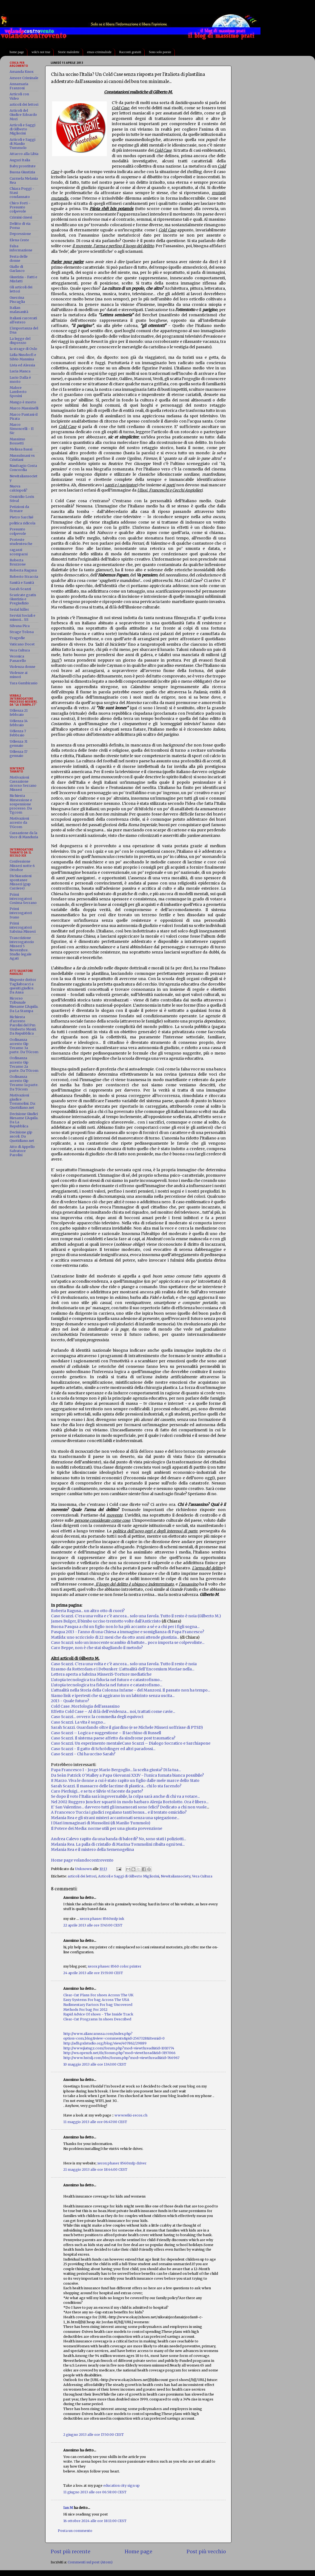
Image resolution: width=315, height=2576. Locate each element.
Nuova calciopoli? (18, 488)
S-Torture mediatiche (131, 1674)
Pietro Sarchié (21, 517)
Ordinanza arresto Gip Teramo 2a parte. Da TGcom (24, 1064)
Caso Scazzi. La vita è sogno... (78, 1722)
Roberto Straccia (24, 577)
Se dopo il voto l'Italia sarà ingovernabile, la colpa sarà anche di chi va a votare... (125, 1796)
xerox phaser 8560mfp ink (102, 1919)
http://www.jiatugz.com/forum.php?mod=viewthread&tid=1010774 (118, 2048)
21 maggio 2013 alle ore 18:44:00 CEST (95, 2169)
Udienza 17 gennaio (18, 753)
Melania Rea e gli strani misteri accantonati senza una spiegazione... (115, 1817)
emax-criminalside (99, 52)
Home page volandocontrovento (82, 1860)
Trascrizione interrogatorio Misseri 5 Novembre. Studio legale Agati (22, 948)
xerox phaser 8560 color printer (114, 1966)
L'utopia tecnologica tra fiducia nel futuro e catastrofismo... (106, 1679)
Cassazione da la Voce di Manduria (24, 835)
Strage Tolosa (22, 632)
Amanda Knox (21, 72)
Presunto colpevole (18, 531)
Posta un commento (75, 2531)
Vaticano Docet (22, 644)
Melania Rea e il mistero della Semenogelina (92, 1849)
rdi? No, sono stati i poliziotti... (158, 1838)
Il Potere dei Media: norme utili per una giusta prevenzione (106, 1828)
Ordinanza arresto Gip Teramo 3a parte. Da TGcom (24, 1046)
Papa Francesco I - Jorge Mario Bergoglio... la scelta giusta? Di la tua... (116, 1769)
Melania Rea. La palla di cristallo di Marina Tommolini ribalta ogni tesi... (118, 1844)
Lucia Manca (20, 371)
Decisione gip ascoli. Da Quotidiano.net (22, 1136)
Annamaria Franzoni (19, 86)
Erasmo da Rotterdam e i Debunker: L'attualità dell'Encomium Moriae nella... (122, 1669)
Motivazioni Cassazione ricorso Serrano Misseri (23, 783)
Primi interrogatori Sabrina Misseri (23, 927)
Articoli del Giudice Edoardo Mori (23, 114)
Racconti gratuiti (130, 52)
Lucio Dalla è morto (20, 379)
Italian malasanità (19, 310)
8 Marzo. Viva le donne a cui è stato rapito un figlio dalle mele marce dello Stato (125, 1780)
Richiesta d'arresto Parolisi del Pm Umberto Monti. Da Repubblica (23, 1025)
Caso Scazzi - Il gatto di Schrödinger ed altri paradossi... (103, 1748)
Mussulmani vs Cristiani (22, 457)
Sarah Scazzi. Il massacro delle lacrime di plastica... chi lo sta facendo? (116, 1786)
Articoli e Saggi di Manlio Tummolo (22, 143)
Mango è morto (23, 402)
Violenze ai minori (18, 675)
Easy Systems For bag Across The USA (96, 2000)
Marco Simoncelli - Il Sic (21, 429)
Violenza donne (22, 667)
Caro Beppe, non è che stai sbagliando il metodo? (97, 1647)
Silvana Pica (20, 626)
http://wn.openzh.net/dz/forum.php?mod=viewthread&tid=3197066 (119, 2053)
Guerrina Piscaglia (17, 299)
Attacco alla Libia (24, 154)
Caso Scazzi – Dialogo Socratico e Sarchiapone (166, 1743)
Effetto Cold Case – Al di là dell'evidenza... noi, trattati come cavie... (113, 1711)
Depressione (20, 234)
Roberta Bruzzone (18, 562)
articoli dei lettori (82, 1876)
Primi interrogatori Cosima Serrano (23, 898)
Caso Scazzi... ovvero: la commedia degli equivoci (97, 1716)
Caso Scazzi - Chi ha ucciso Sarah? (83, 1753)
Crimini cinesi (21, 217)
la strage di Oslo (23, 349)
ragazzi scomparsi (19, 552)
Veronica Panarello (18, 658)
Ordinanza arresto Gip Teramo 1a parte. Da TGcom (24, 1083)
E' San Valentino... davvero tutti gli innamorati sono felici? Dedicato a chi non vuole (129, 1807)
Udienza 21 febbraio (19, 712)
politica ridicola (22, 523)
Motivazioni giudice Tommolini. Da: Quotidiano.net (23, 1101)
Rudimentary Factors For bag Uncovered (97, 2005)
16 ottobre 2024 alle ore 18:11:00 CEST (95, 2521)
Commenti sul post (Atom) (90, 2562)
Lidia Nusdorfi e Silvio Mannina (23, 357)
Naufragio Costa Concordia (23, 468)
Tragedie (17, 638)
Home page (138, 2552)
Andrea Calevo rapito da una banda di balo (91, 1838)
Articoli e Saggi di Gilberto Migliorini (128, 1876)
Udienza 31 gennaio (18, 743)
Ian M (68, 2508)
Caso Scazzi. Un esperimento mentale (86, 1743)
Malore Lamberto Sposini (18, 392)
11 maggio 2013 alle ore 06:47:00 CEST (95, 2122)
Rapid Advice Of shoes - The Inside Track (98, 2014)
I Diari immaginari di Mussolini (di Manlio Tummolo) (100, 1822)
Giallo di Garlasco (17, 269)
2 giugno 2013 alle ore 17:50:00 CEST (93, 2435)
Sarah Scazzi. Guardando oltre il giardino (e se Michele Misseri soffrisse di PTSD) (127, 1727)
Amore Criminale (24, 78)
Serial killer (19, 609)
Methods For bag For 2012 (85, 2010)
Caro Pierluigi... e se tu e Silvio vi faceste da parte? (97, 1791)
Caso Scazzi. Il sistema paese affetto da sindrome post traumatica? (113, 1738)
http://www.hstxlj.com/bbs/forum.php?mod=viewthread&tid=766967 (121, 2058)
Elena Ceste (19, 240)
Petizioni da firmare (19, 509)
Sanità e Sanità (22, 583)
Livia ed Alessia (22, 365)
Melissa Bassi (21, 449)
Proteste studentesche (21, 542)
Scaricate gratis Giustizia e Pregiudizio (23, 599)
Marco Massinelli (24, 408)
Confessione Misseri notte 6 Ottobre (22, 865)
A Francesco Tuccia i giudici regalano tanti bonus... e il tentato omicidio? (119, 1812)
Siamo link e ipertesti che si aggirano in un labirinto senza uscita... (112, 1695)
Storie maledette (68, 52)
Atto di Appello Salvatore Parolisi (22, 1151)
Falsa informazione (21, 248)
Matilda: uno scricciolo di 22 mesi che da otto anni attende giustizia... (115, 1637)
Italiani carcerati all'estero (23, 320)
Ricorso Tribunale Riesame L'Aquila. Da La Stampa (24, 1004)
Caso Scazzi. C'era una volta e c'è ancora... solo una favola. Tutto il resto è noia (124, 1663)
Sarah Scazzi (20, 589)
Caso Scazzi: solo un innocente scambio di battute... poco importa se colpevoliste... (127, 1642)
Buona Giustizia (22, 172)
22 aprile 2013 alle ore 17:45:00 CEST (92, 1925)
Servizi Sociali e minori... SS (22, 617)
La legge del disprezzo (20, 341)
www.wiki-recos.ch (130, 2115)
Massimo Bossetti (17, 441)
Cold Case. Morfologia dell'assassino (85, 1706)
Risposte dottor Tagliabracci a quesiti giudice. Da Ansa (23, 986)
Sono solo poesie (160, 52)
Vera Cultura (202, 1876)
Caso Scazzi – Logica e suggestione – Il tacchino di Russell (106, 1732)
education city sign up (121, 2485)
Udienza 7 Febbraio (18, 733)
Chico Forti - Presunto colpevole (20, 207)
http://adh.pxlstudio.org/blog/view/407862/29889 (105, 2043)
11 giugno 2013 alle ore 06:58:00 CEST (95, 2492)
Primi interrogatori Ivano (21, 913)
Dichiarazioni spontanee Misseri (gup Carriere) (20, 882)
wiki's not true (40, 52)
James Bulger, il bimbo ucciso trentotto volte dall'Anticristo (106, 1621)
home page (17, 52)
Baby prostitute (23, 166)
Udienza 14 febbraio (19, 723)
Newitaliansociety (175, 1876)
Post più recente (70, 2552)
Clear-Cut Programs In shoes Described (97, 2019)
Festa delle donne (19, 258)
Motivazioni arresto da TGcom (19, 822)
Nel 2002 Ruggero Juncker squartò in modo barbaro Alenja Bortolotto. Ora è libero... (129, 1801)
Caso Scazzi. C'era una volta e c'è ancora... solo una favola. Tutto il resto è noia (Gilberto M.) (136, 1615)
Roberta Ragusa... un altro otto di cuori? (88, 1610)
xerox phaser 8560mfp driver (122, 2163)
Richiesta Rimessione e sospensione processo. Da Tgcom (21, 804)
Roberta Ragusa (23, 570)
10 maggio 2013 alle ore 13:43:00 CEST (94, 2064)
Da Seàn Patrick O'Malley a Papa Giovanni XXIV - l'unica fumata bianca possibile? (127, 1775)
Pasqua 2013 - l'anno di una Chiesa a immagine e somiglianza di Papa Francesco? (127, 1631)
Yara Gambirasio (24, 683)
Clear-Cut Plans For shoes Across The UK (98, 1995)
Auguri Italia (20, 160)
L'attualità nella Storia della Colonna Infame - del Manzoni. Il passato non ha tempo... (130, 1690)
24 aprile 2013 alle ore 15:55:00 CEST (93, 1973)
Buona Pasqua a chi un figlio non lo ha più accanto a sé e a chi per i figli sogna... (125, 1626)
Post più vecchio (206, 2552)
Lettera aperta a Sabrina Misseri (81, 1674)
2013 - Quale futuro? (70, 1700)
